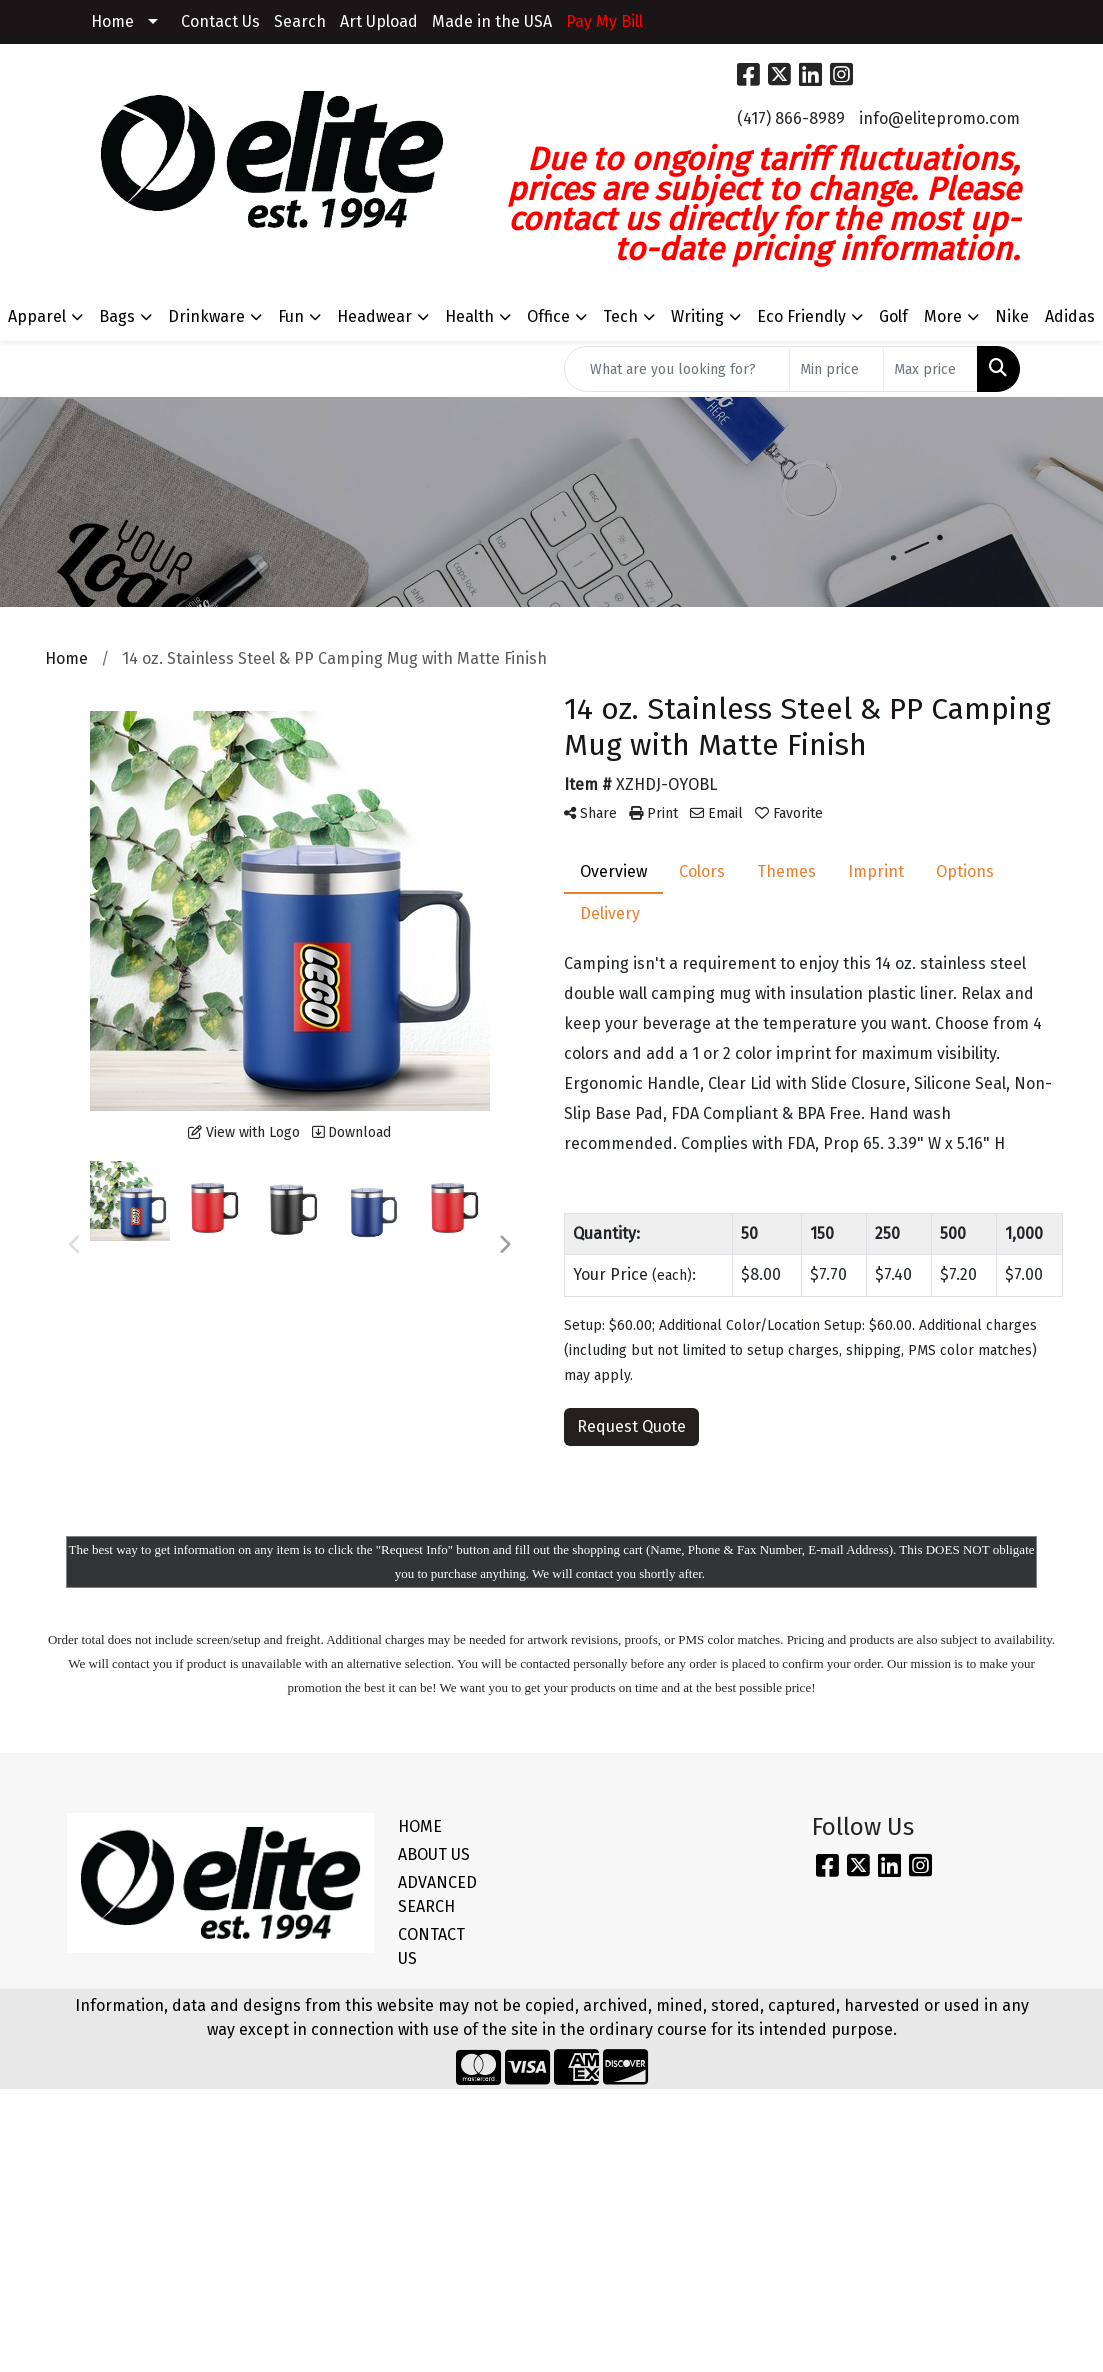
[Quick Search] (677, 369)
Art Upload (379, 21)
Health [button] (469, 316)
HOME (420, 1826)
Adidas (1070, 316)
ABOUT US (434, 1854)
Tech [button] (620, 316)
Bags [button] (117, 316)
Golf (893, 316)
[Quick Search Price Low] (836, 369)
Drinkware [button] (206, 316)
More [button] (943, 316)
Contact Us (220, 21)
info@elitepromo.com (939, 118)
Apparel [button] (37, 316)
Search (300, 21)
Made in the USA (492, 21)
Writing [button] (697, 316)
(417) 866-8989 (791, 118)
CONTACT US (431, 1946)
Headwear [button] (374, 316)
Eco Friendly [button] (801, 316)
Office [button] (548, 316)
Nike (1012, 316)
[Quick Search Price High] (930, 369)
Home (112, 21)
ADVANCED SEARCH (437, 1894)
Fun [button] (291, 316)
